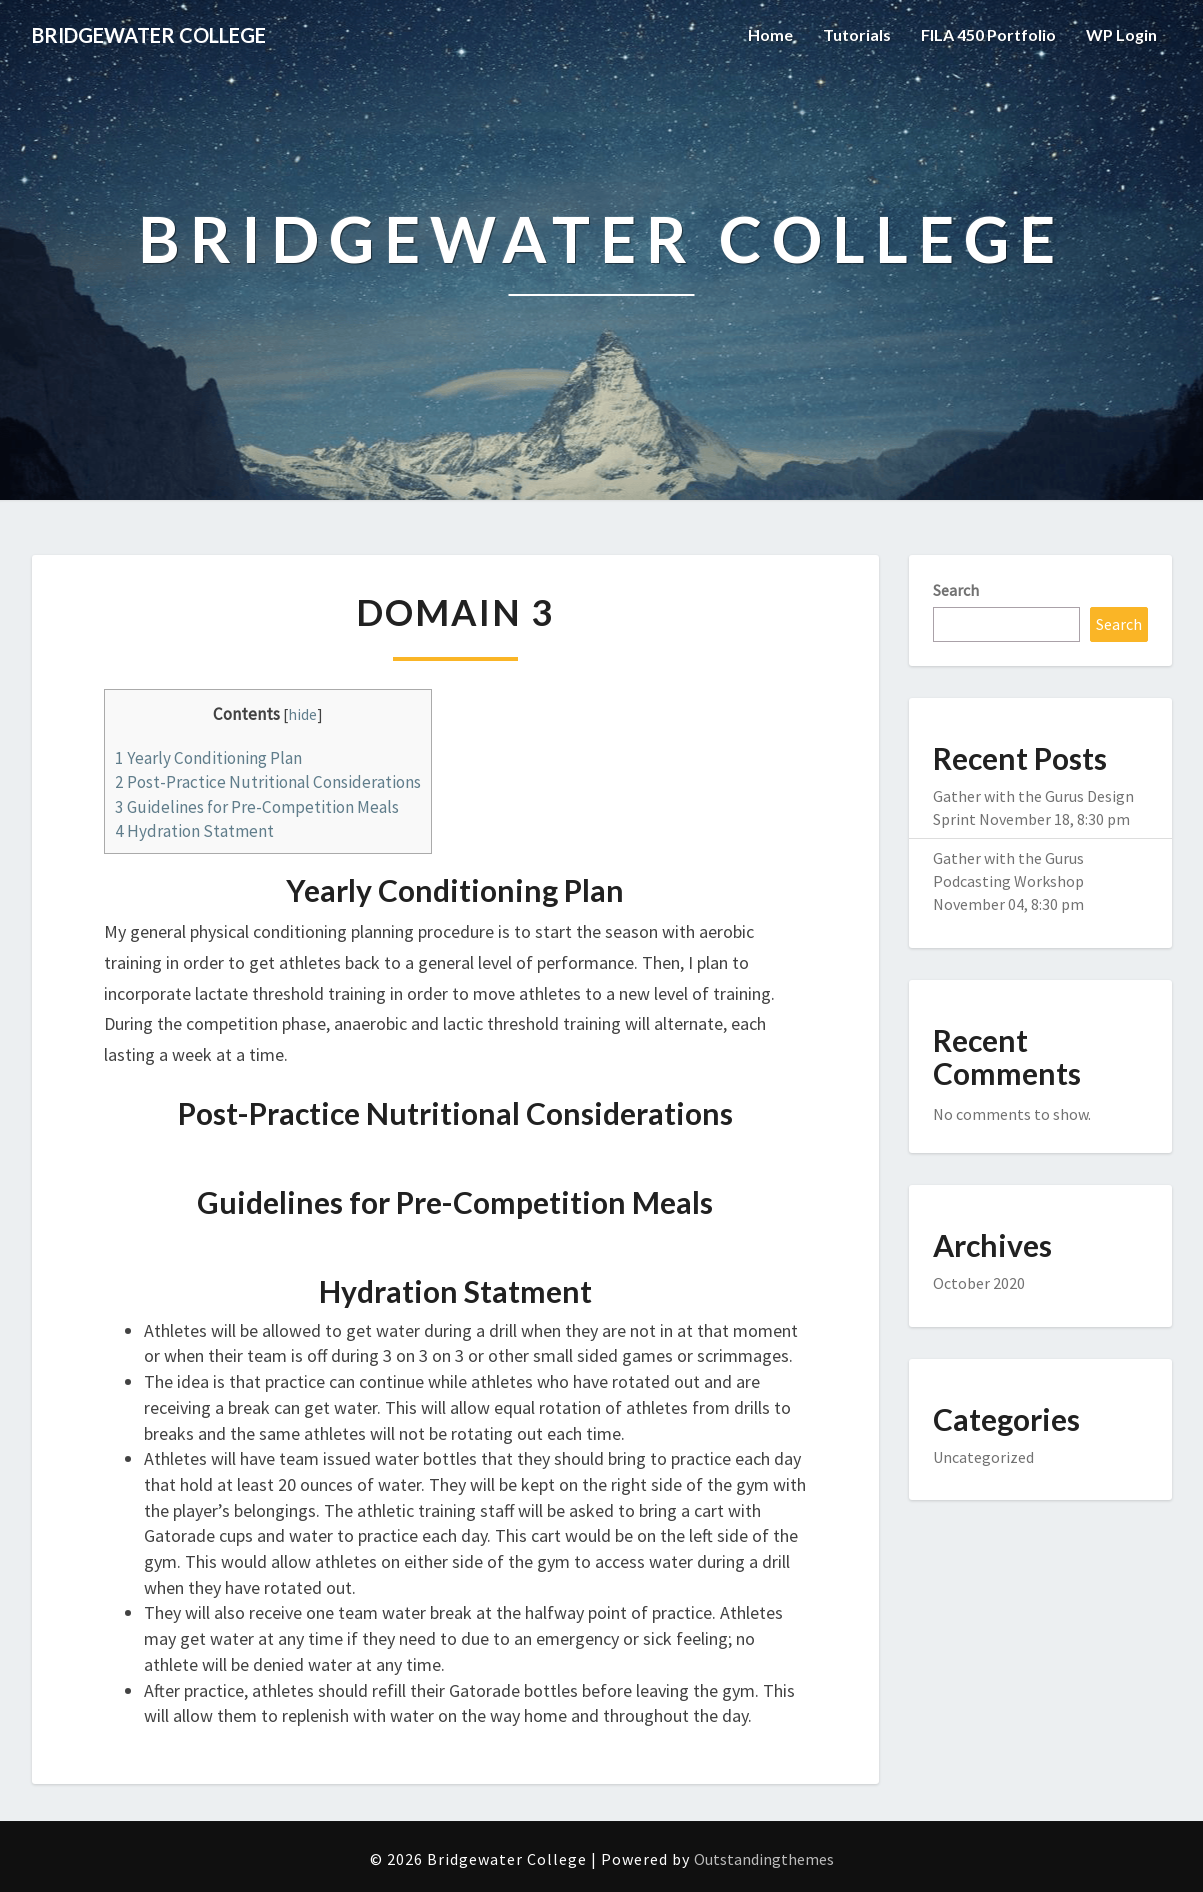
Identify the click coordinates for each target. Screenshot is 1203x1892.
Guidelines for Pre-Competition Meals (257, 807)
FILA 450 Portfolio (988, 34)
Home (770, 34)
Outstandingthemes (764, 1859)
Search (956, 590)
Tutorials (857, 34)
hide (302, 714)
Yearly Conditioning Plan (208, 758)
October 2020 (979, 1283)
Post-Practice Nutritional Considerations (268, 782)
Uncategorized (983, 1457)
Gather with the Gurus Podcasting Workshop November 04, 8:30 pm (1008, 881)
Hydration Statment (194, 831)
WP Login (1121, 34)
